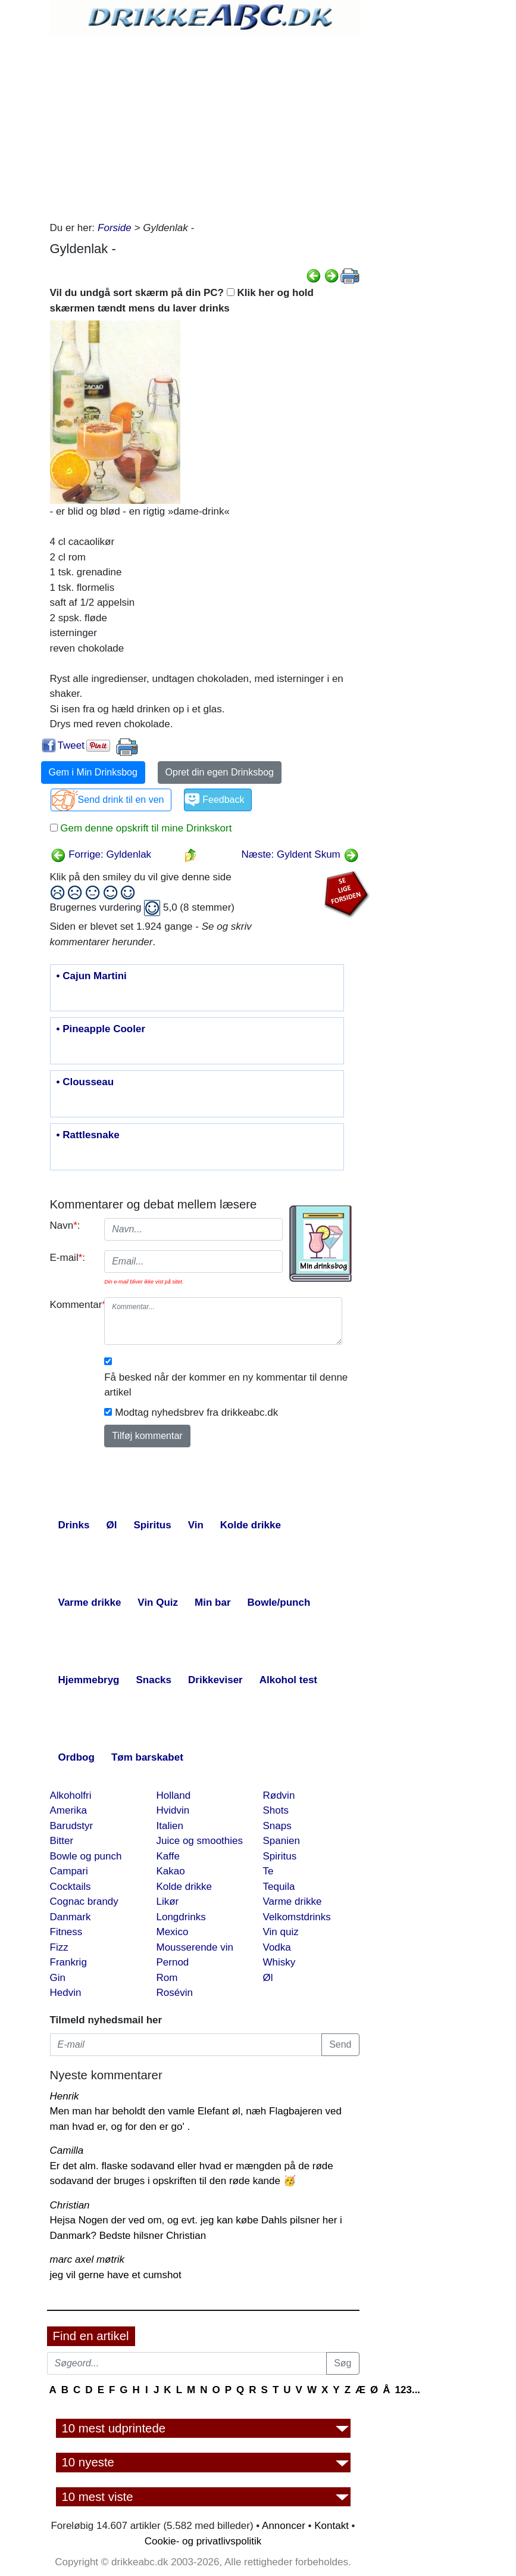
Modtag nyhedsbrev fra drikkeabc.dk (196, 1412)
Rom (167, 1977)
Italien (170, 1825)
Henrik (64, 2096)
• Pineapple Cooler (101, 1029)
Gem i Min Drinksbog (93, 772)
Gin (57, 1977)
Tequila (279, 1886)
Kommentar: (73, 1304)
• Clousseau (85, 1082)
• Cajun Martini (92, 976)
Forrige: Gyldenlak (101, 854)
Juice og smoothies (200, 1840)
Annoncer (283, 2525)
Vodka (277, 1947)
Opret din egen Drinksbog (219, 772)
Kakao (171, 1871)
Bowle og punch (86, 1856)
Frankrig (68, 1962)
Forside (115, 227)
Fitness (66, 1932)
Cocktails (70, 1886)
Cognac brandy (84, 1901)
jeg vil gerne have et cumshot (116, 2275)
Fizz (59, 1947)
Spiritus (280, 1856)
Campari (69, 1871)
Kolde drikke (184, 1886)
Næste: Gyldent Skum (299, 854)
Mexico (173, 1932)
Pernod (173, 1962)
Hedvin (66, 1992)
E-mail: (68, 1257)
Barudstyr (71, 1825)
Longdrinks (181, 1917)
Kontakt (331, 2525)
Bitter (62, 1840)
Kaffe (168, 1856)
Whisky (279, 1962)
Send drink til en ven (121, 800)
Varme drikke (292, 1901)
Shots (276, 1810)
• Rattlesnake (88, 1135)
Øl (268, 1977)
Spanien (281, 1840)
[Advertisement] (204, 125)
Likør (168, 1901)
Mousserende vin (195, 1947)
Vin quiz (281, 1932)
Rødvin (279, 1795)
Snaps (277, 1825)
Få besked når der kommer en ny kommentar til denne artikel (226, 1385)
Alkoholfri (71, 1795)
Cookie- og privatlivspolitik (203, 2541)
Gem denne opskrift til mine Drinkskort (145, 828)
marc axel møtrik (87, 2259)
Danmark (70, 1917)
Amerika (68, 1810)
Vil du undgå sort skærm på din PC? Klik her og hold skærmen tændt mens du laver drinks (182, 300)
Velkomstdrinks (297, 1917)
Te (268, 1871)
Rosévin (175, 1992)
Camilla (67, 2150)
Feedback (223, 800)
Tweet (71, 745)
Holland (174, 1795)
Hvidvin (173, 1810)
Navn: (65, 1225)
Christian (70, 2205)
